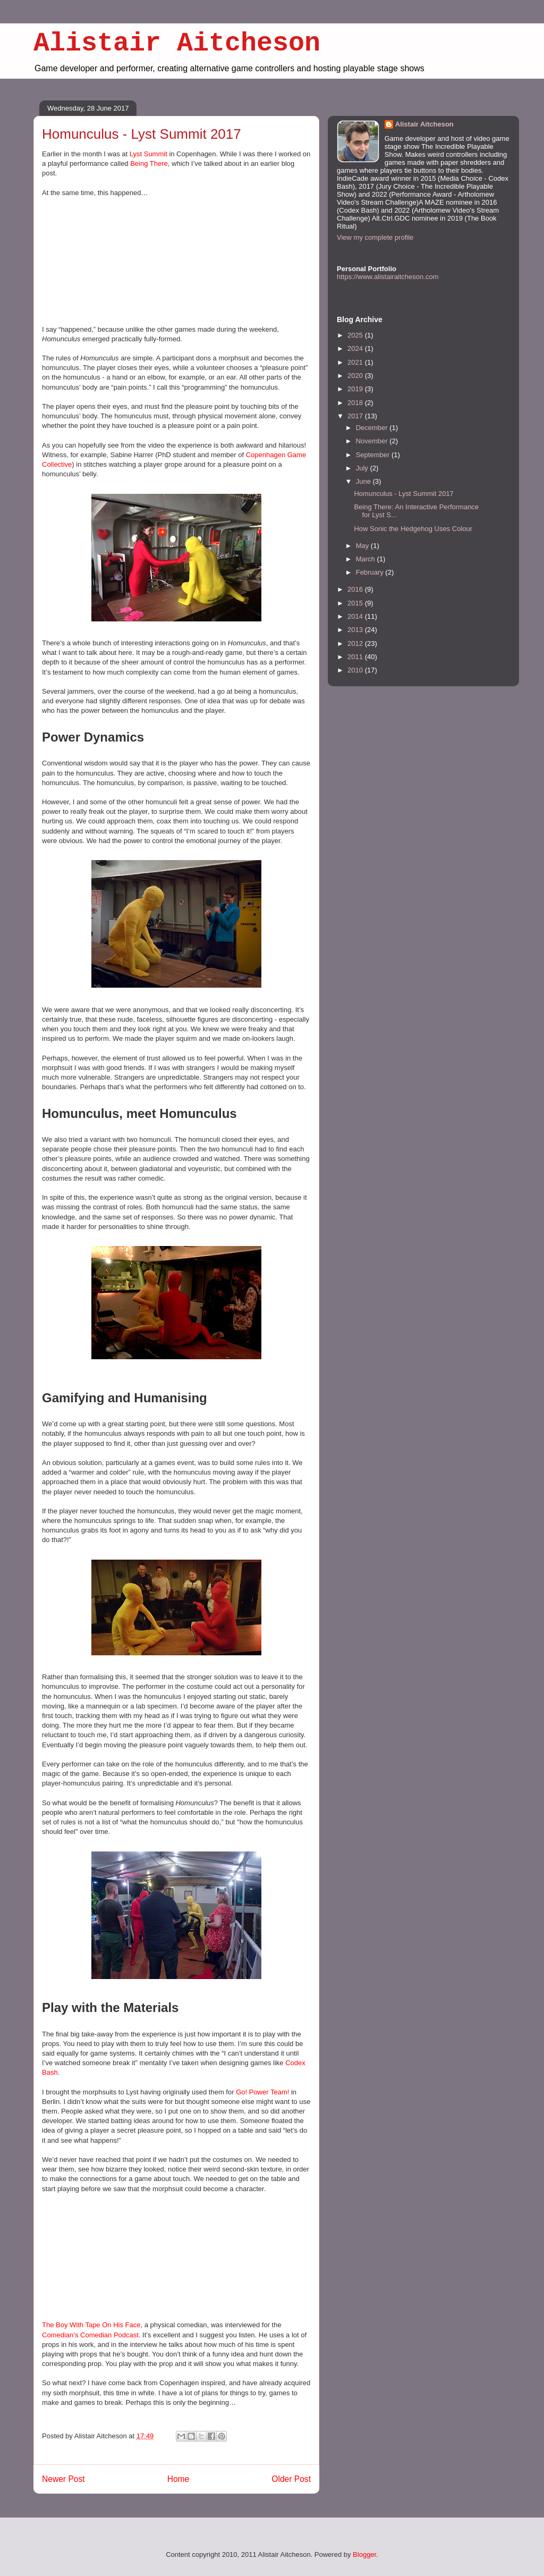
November (373, 441)
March (366, 559)
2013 (356, 630)
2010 (356, 670)
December (373, 428)
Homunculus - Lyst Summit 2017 (403, 494)
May (363, 546)
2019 (356, 389)
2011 (356, 657)
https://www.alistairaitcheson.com (387, 277)
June (364, 481)
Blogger (364, 2554)
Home (178, 2479)
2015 (356, 603)
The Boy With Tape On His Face (91, 2325)
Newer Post (63, 2479)
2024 (356, 348)
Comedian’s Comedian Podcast (90, 2335)
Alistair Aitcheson (176, 43)
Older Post (291, 2479)
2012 (356, 643)
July (363, 468)
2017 (356, 416)
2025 (356, 335)
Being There (149, 163)
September (374, 455)
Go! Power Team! (262, 2092)
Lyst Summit (148, 154)
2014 (356, 616)
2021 (356, 362)
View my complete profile (375, 237)
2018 (356, 403)
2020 (356, 376)
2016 (356, 589)
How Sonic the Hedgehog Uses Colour (413, 529)
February (371, 572)
